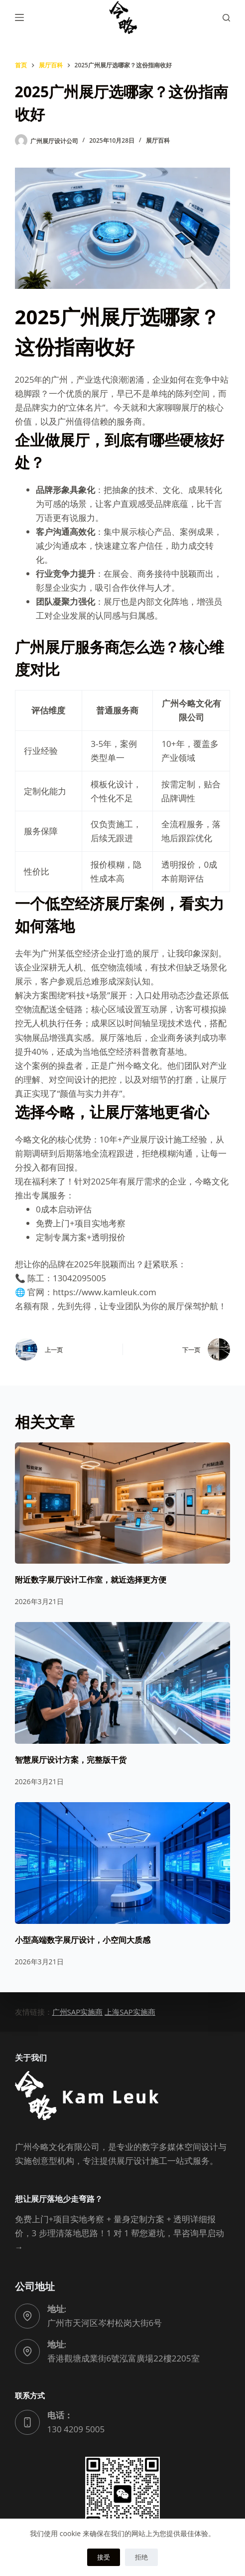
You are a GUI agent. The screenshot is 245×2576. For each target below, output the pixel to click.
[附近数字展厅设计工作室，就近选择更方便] (123, 1503)
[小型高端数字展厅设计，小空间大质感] (123, 1863)
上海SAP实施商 (130, 2012)
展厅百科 (158, 140)
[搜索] (226, 17)
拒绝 (141, 2557)
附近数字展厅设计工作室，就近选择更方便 (90, 1579)
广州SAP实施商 (77, 2012)
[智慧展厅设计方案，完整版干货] (123, 1683)
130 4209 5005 (76, 2429)
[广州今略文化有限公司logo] (122, 17)
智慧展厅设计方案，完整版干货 (70, 1759)
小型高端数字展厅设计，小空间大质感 (82, 1939)
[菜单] (19, 17)
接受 (103, 2557)
